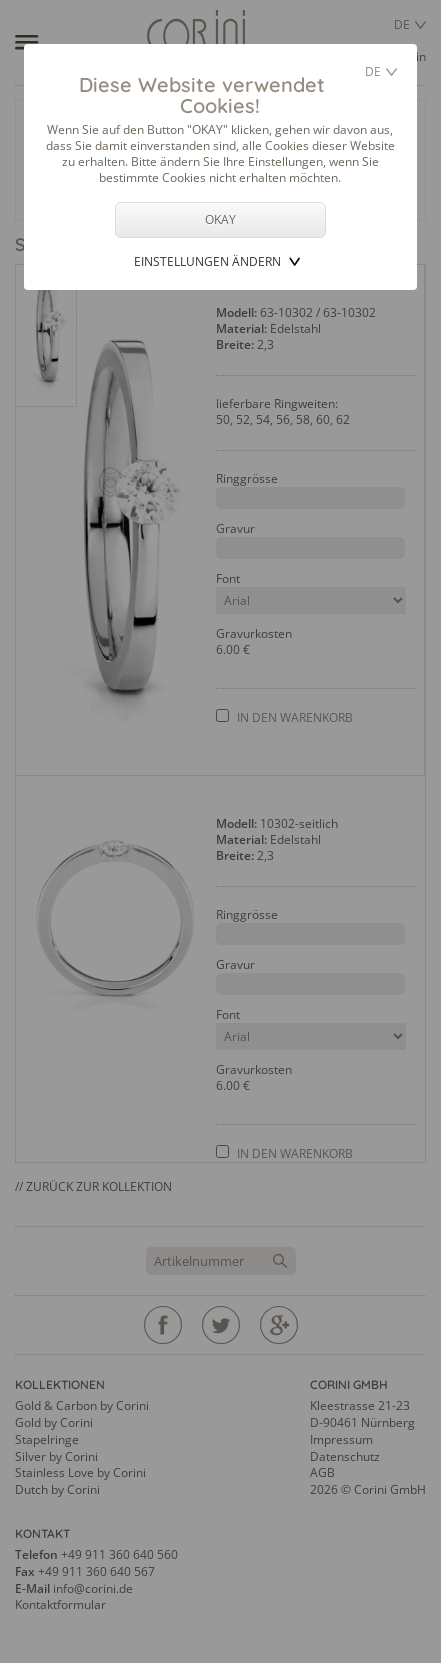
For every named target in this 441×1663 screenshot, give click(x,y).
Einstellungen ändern (207, 261)
